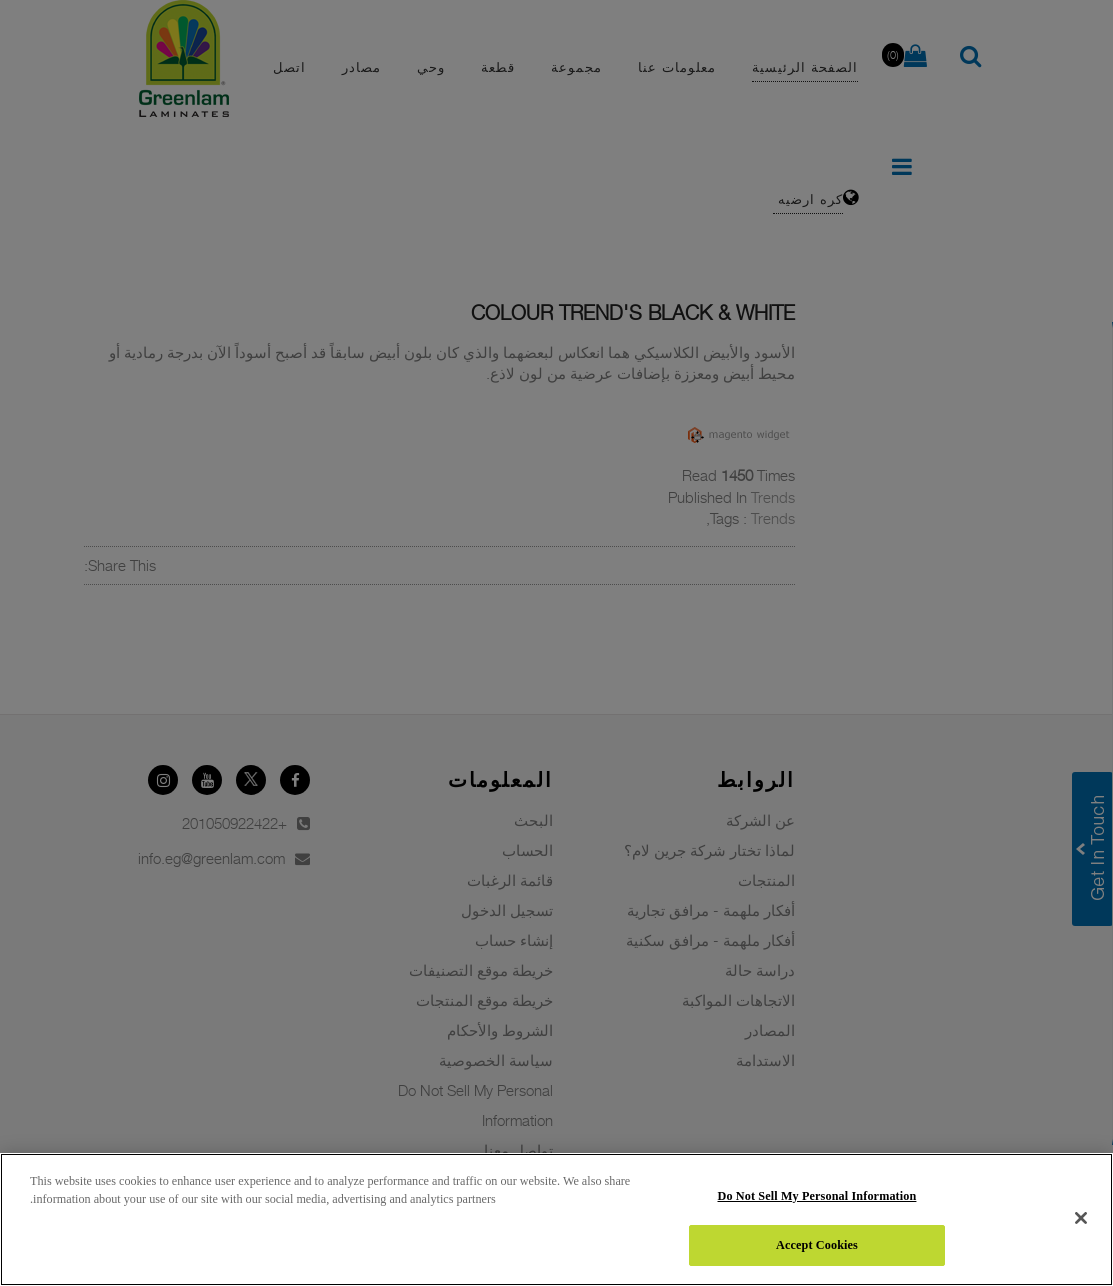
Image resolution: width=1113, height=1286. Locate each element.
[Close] (1081, 1218)
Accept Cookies (817, 1245)
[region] (556, 1219)
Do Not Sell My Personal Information (817, 1196)
